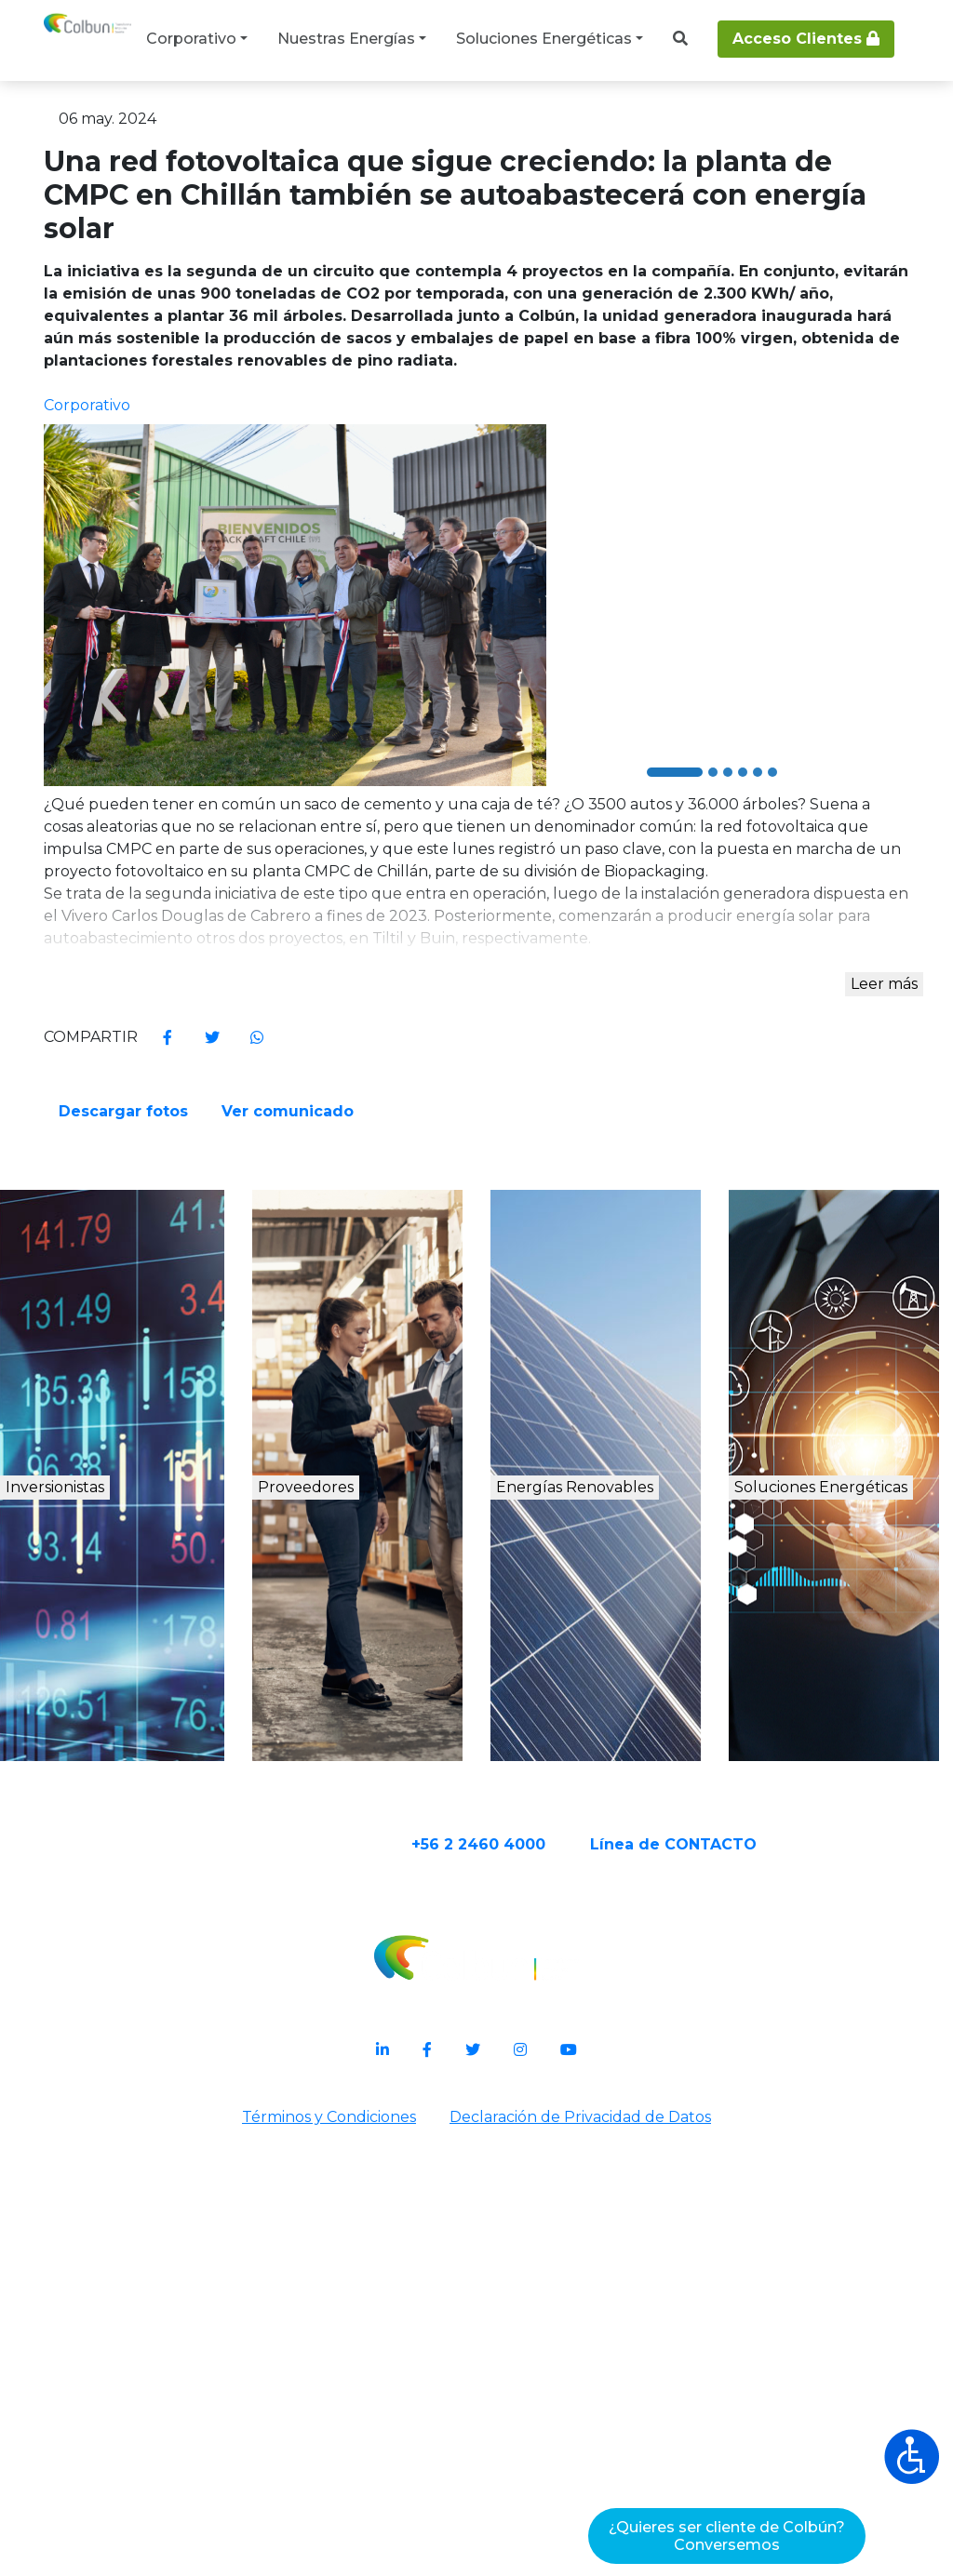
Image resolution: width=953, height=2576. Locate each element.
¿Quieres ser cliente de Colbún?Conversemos (727, 2536)
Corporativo (191, 38)
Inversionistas (120, 1896)
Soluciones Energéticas (544, 38)
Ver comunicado (573, 1465)
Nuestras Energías (346, 38)
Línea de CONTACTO (746, 2248)
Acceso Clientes (805, 38)
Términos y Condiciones (325, 2526)
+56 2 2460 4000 (551, 2248)
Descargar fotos (572, 1394)
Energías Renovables (610, 1916)
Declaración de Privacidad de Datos (584, 2526)
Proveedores (358, 1896)
